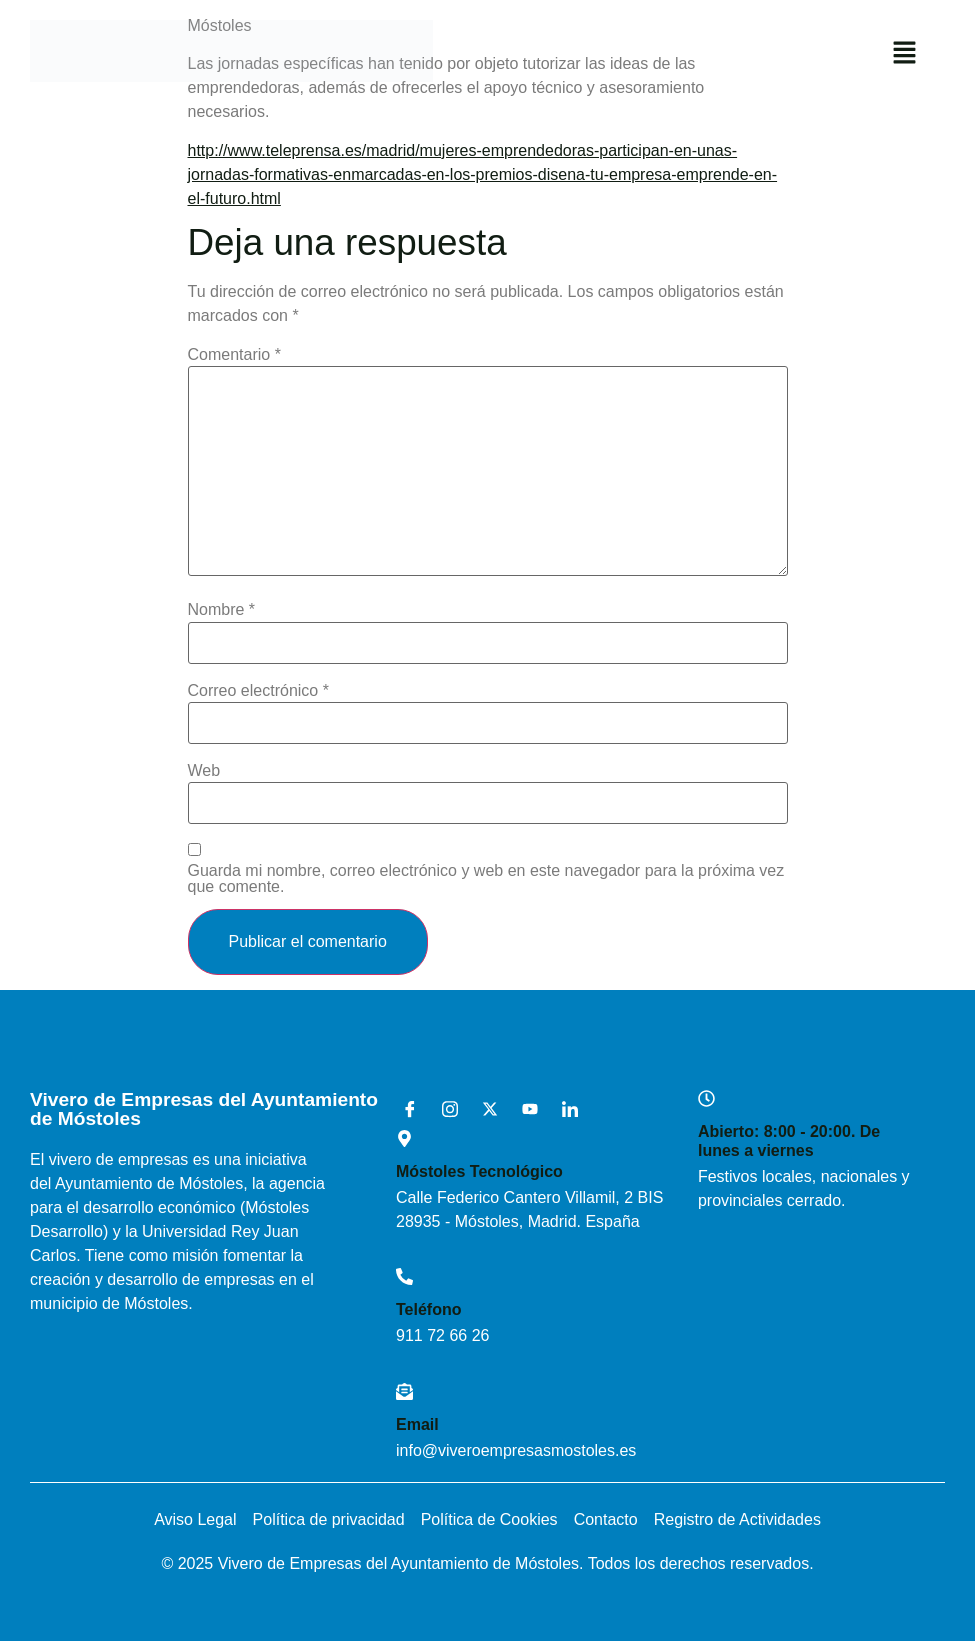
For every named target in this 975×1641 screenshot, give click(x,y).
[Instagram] (443, 1110)
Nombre (222, 610)
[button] (905, 54)
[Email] (404, 1391)
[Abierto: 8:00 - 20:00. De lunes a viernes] (706, 1098)
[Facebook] (403, 1110)
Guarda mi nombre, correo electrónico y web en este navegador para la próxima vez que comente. (486, 879)
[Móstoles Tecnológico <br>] (404, 1138)
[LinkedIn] (563, 1110)
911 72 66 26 (442, 1335)
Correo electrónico (258, 691)
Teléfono (428, 1309)
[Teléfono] (404, 1276)
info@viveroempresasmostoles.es (516, 1450)
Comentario (234, 355)
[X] (483, 1110)
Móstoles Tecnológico (479, 1171)
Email (417, 1424)
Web (204, 771)
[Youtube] (523, 1110)
